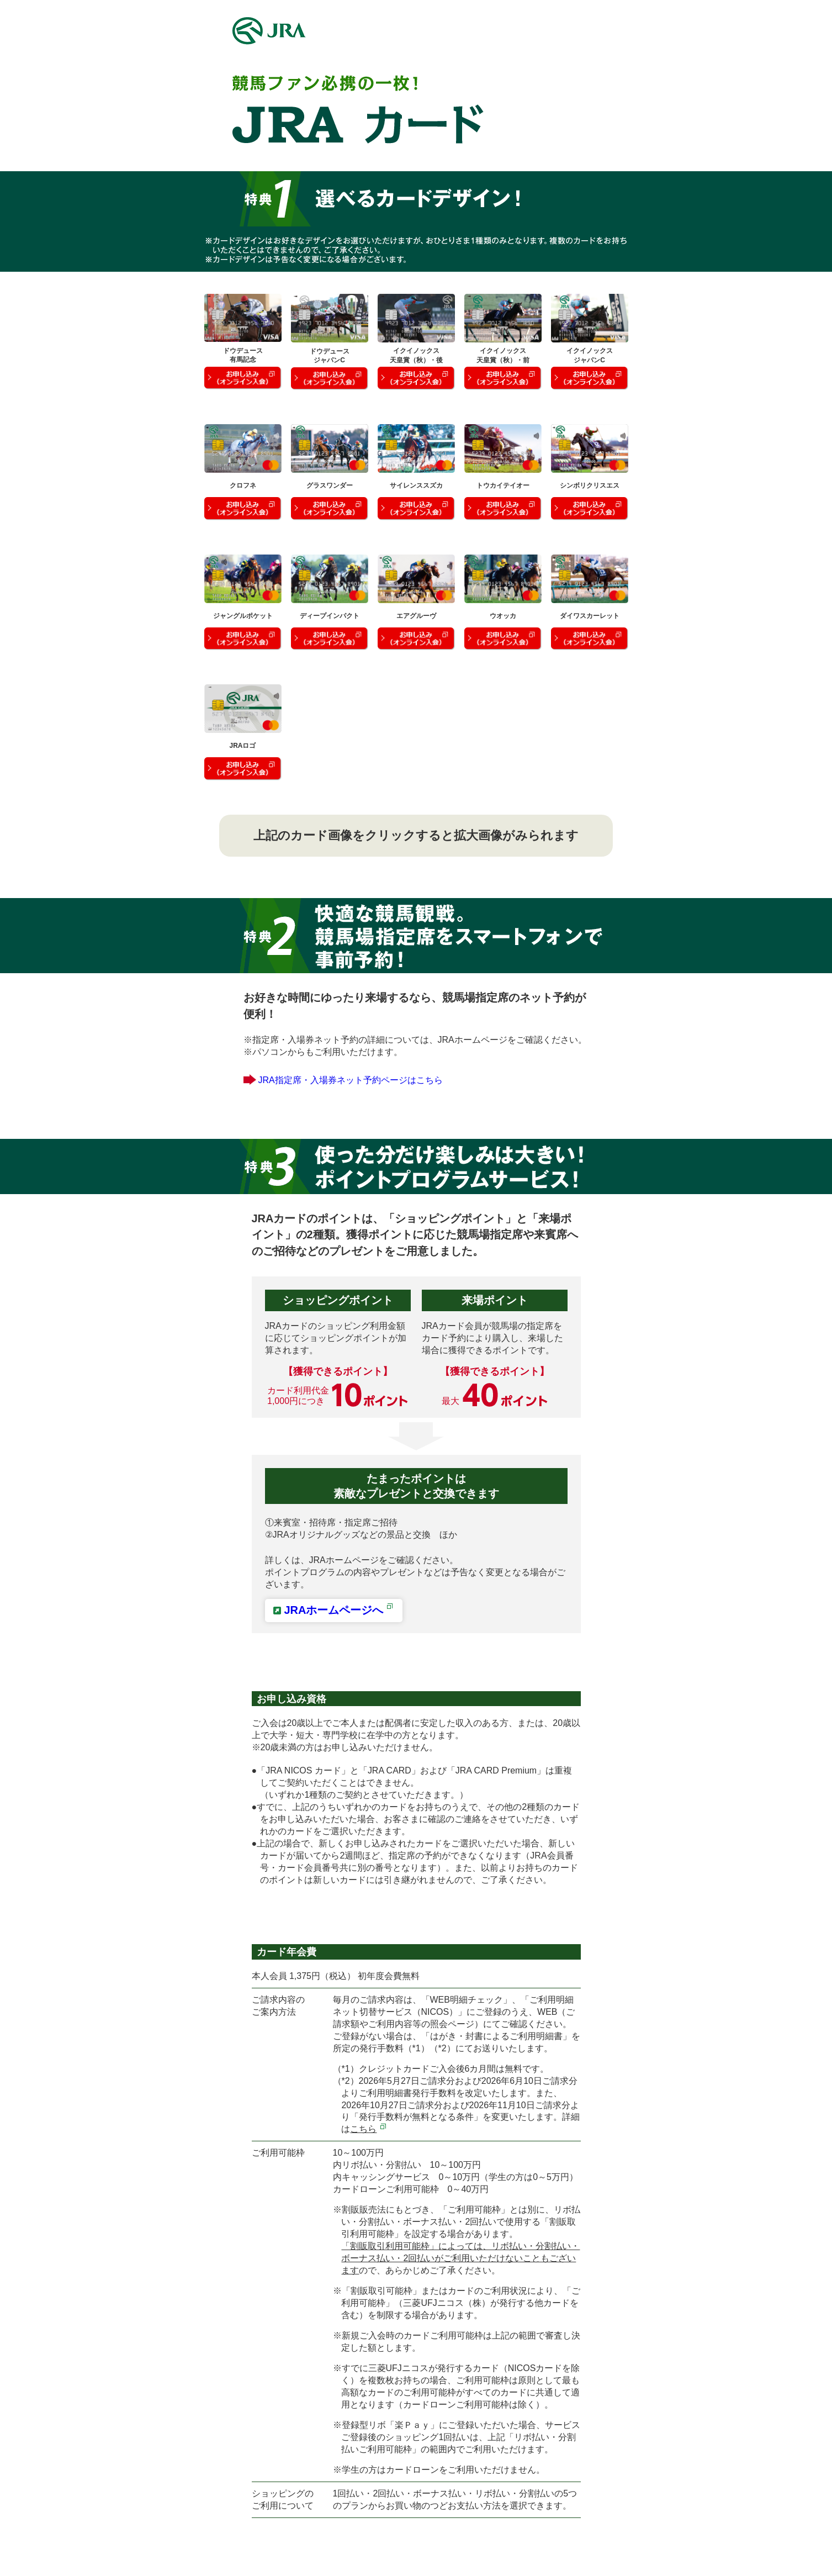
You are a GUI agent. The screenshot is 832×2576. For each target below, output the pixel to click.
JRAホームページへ (338, 1610)
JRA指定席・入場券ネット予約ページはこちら (350, 1080)
